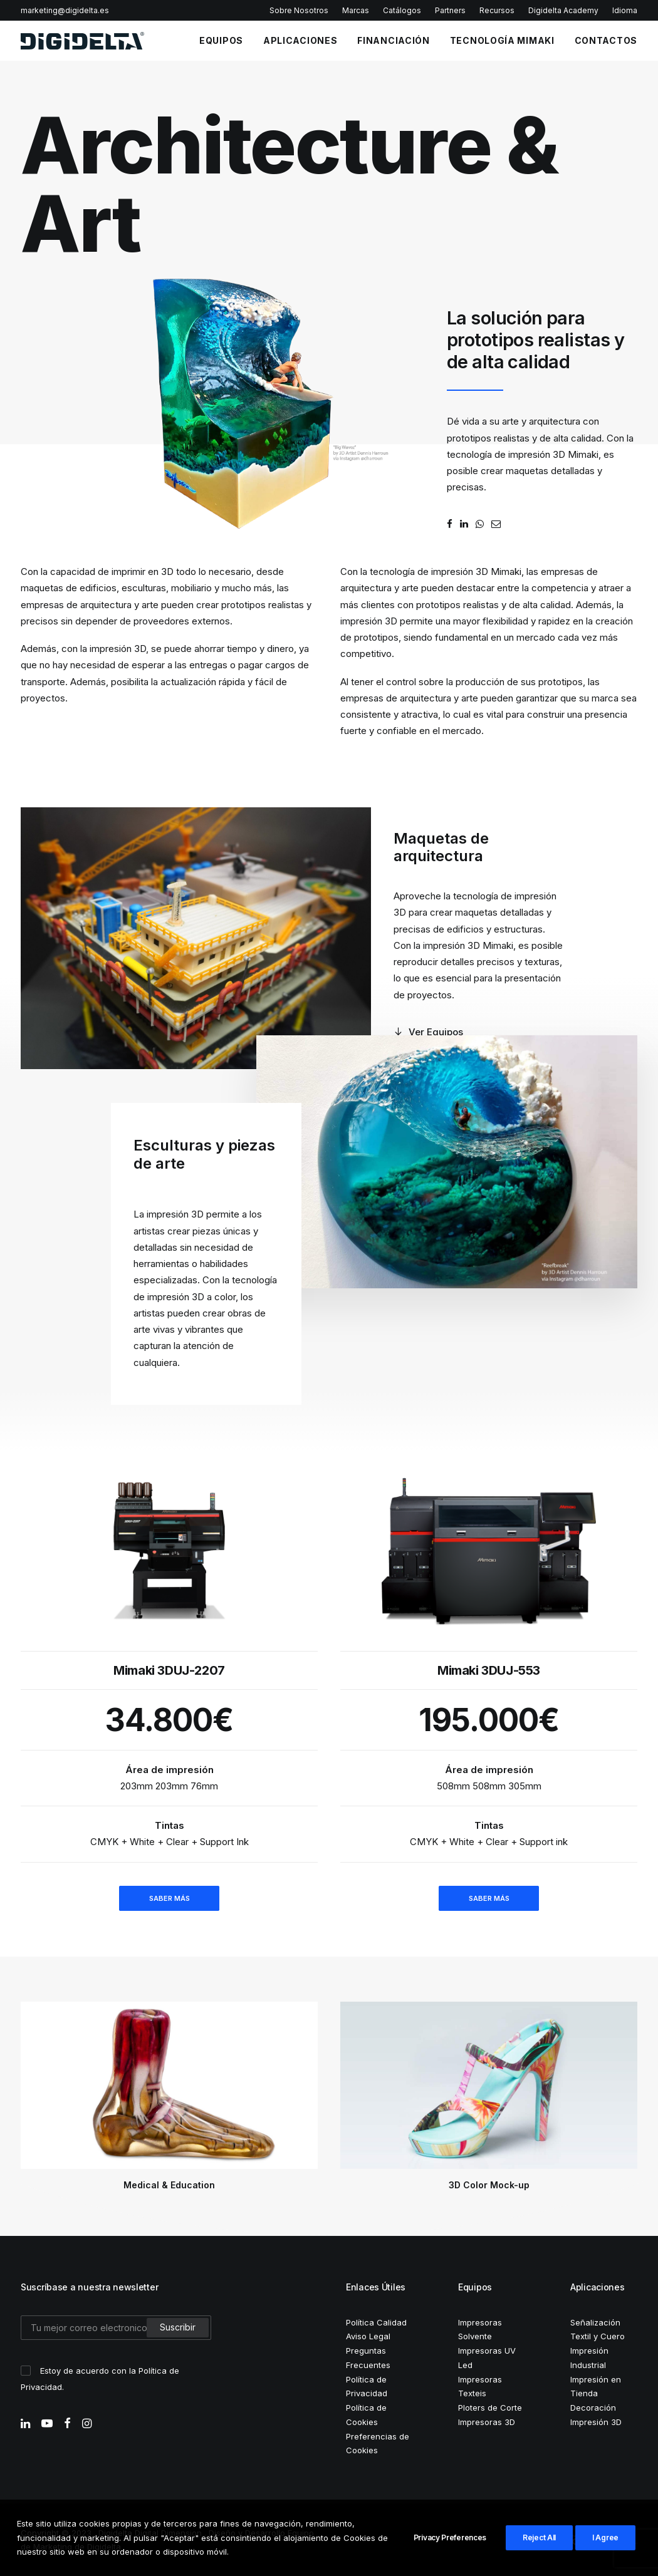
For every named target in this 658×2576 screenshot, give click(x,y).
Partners (450, 10)
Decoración (593, 2408)
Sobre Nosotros (298, 10)
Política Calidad (376, 2322)
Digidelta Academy (563, 10)
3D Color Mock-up (489, 2185)
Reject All (539, 2537)
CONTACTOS (606, 40)
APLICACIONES (300, 40)
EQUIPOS (221, 40)
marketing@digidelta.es (65, 10)
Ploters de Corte (490, 2408)
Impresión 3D (596, 2422)
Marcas (355, 10)
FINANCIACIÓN (393, 40)
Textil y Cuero (597, 2336)
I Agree (605, 2537)
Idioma (624, 10)
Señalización (595, 2322)
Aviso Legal (368, 2336)
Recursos (496, 10)
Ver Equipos (428, 1032)
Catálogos (402, 10)
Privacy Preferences (450, 2537)
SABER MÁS (169, 1898)
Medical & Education (169, 2185)
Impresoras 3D (486, 2422)
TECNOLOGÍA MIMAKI (502, 40)
